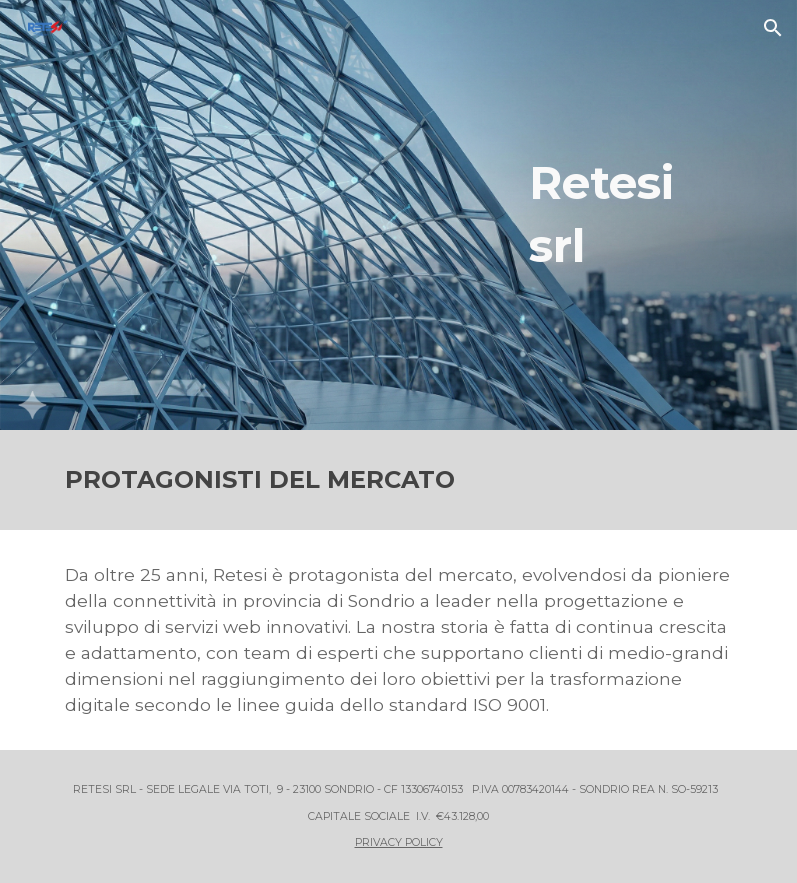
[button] (773, 28)
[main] (632, 214)
